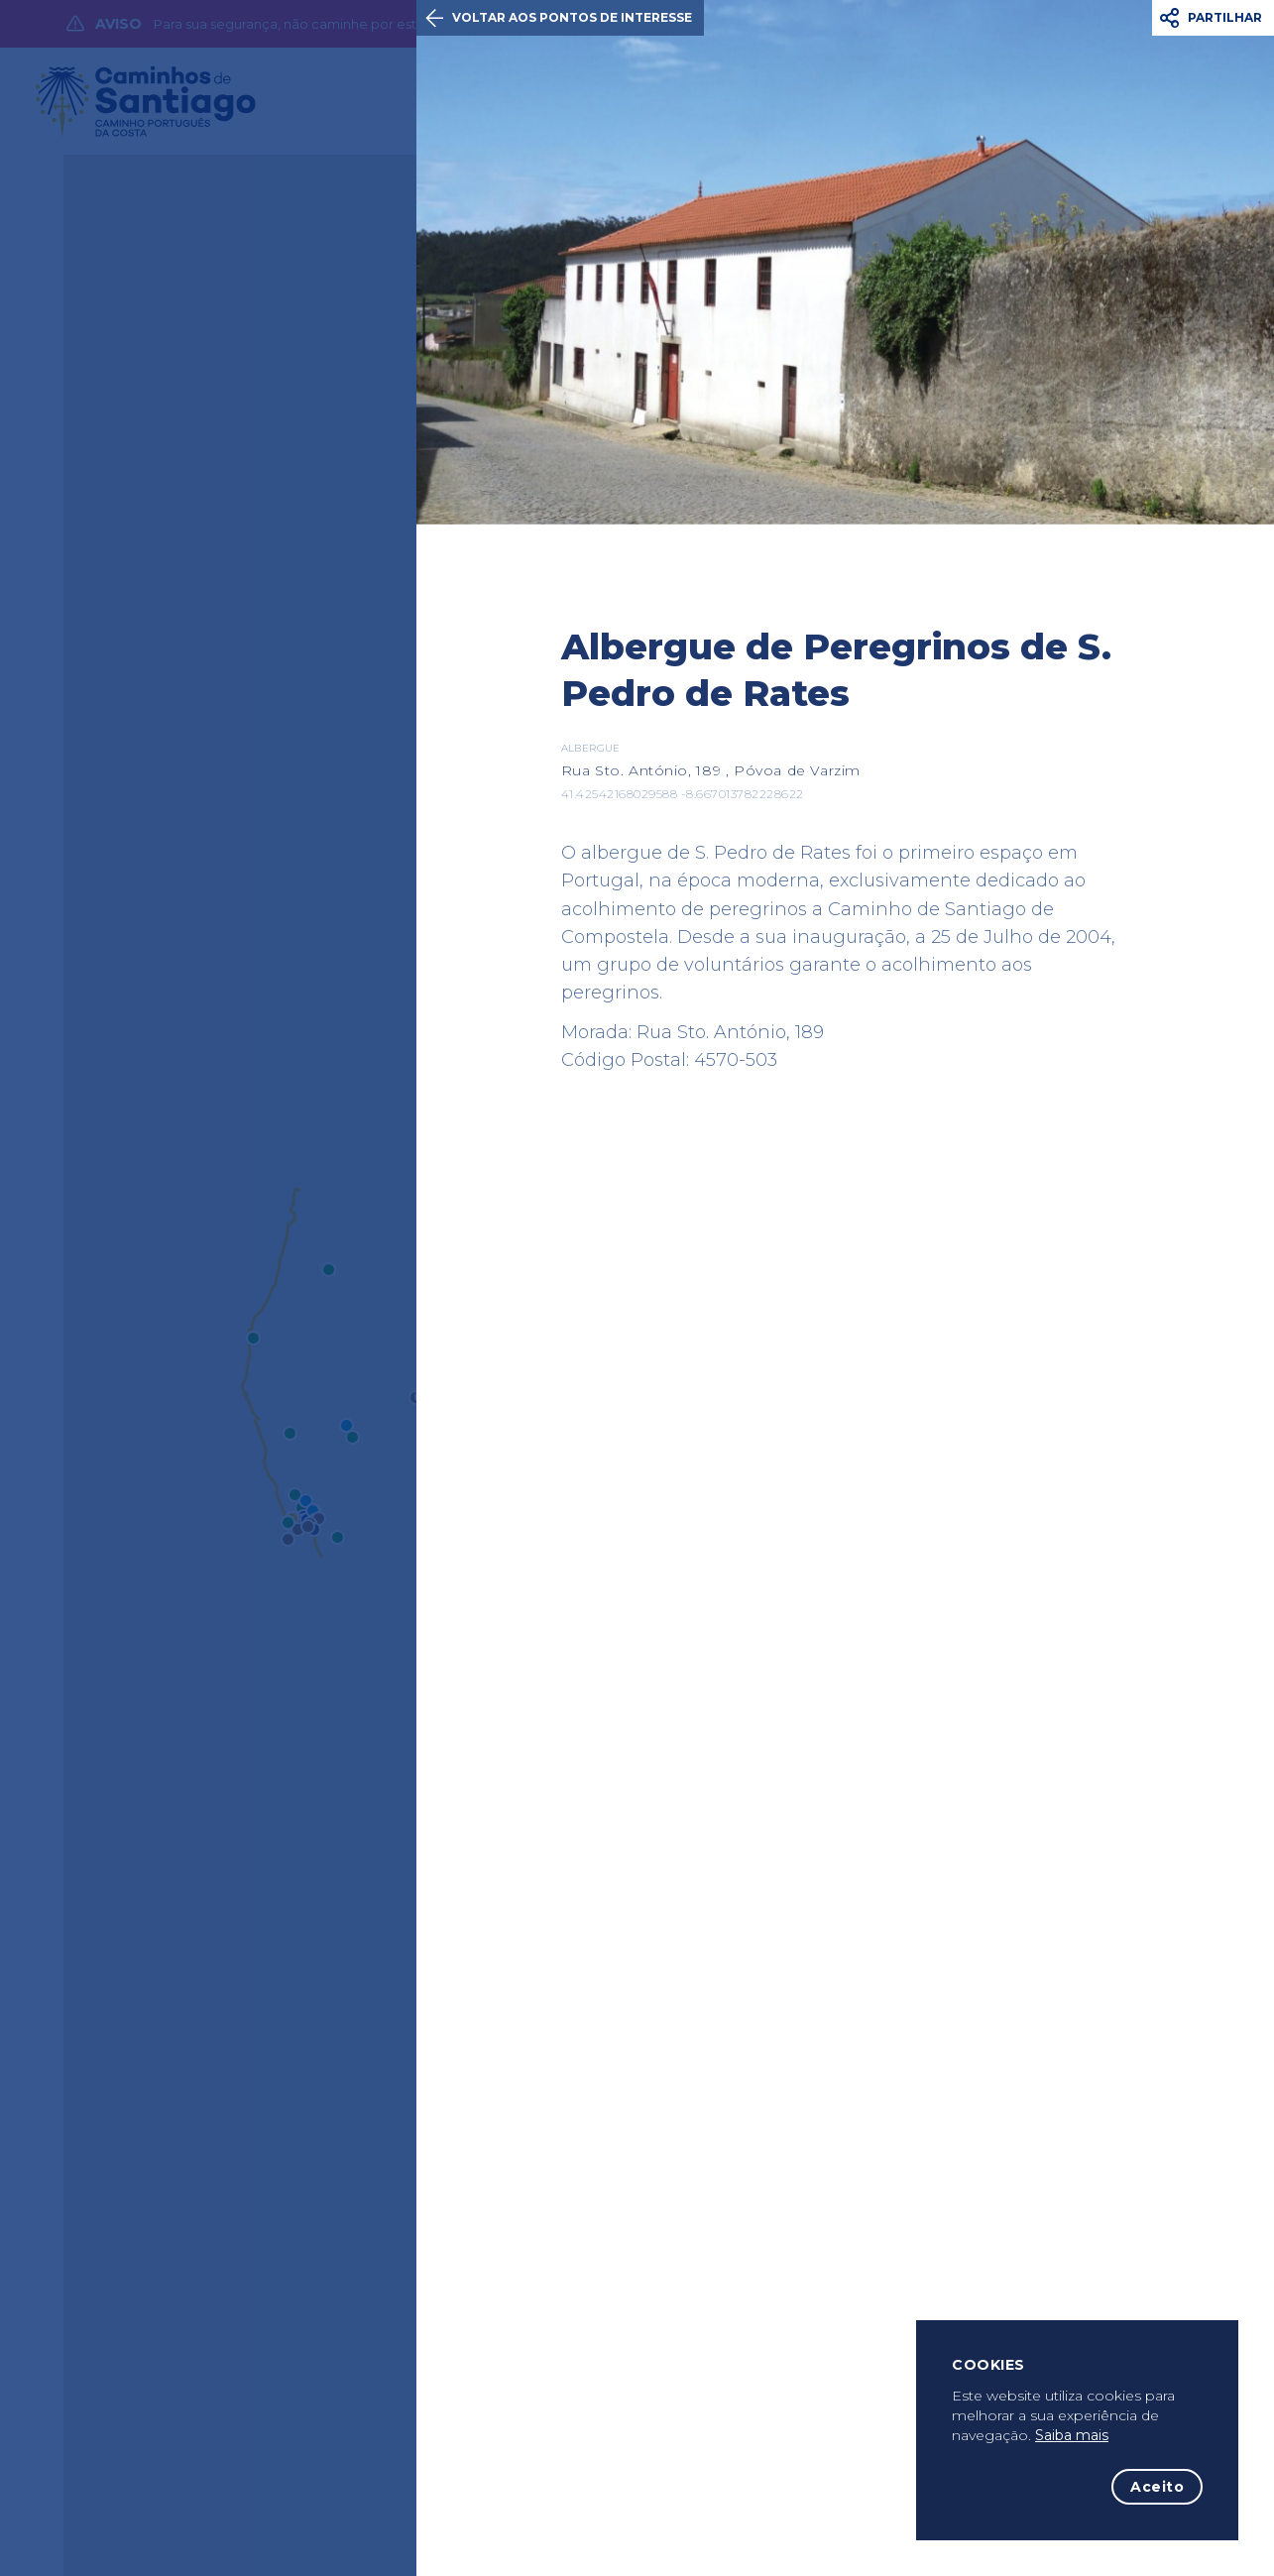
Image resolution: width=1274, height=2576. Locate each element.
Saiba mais (1071, 2435)
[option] (845, 262)
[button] (1213, 18)
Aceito (1157, 2487)
